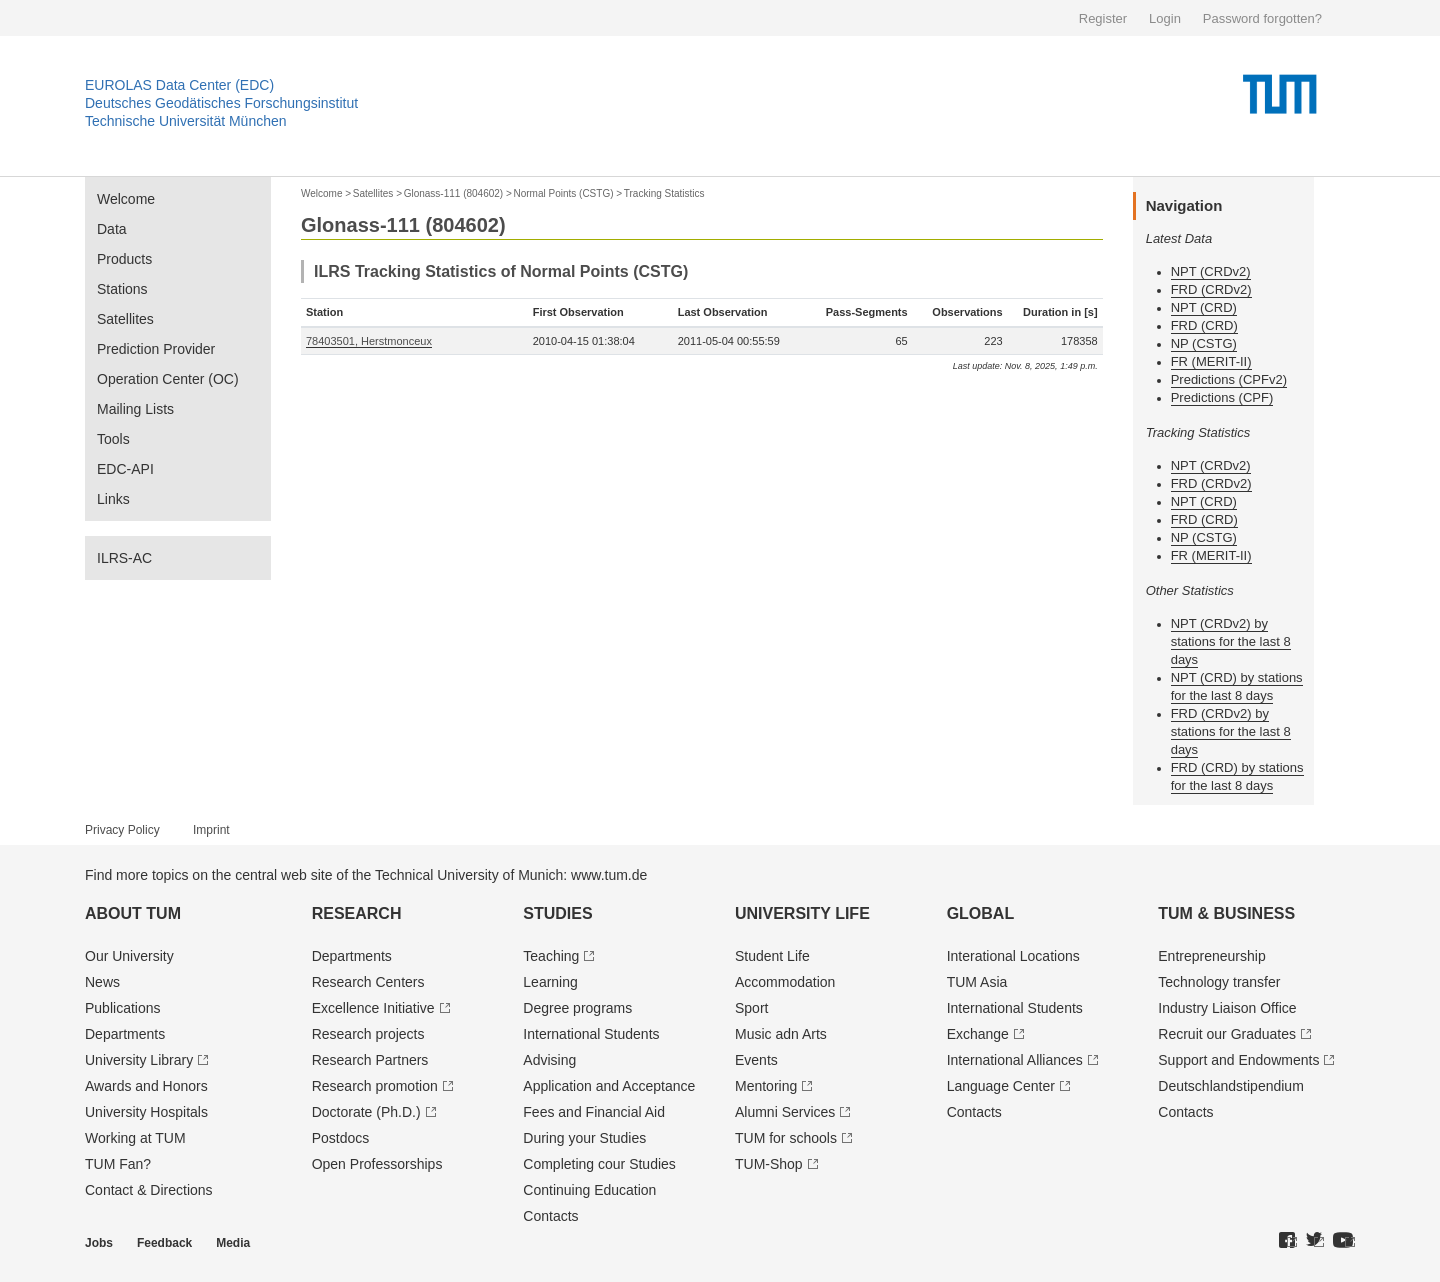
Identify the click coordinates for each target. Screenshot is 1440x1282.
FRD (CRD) (1204, 325)
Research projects (368, 1034)
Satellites (125, 319)
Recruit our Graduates (1227, 1034)
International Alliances (1015, 1060)
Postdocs (341, 1138)
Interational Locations (1013, 956)
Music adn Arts (781, 1034)
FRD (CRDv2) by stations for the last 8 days (1231, 731)
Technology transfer (1219, 982)
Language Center (1001, 1086)
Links (113, 499)
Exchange (978, 1034)
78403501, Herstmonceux (369, 341)
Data (112, 229)
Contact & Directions (149, 1190)
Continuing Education (589, 1190)
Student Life (772, 956)
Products (124, 259)
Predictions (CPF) (1222, 397)
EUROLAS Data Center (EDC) (179, 85)
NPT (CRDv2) (1211, 271)
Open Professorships (377, 1164)
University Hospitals (146, 1112)
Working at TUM (135, 1138)
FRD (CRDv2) (1211, 289)
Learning (550, 982)
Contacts (550, 1216)
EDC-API (125, 469)
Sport (751, 1008)
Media (233, 1243)
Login (1165, 18)
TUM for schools (786, 1138)
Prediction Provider (156, 349)
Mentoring (766, 1086)
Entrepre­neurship (1211, 956)
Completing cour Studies (599, 1164)
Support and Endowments (1238, 1060)
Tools (113, 439)
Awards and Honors (146, 1086)
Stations (122, 289)
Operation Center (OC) (168, 379)
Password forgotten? (1262, 18)
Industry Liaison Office (1227, 1008)
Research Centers (368, 982)
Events (756, 1060)
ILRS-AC (124, 558)
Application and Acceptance (609, 1086)
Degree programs (577, 1008)
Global (981, 913)
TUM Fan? (118, 1164)
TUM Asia (977, 982)
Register (1103, 18)
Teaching (551, 956)
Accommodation (785, 982)
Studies (557, 913)
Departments (125, 1034)
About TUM (133, 913)
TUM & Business (1226, 913)
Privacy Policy (122, 830)
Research (357, 913)
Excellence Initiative (373, 1008)
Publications (123, 1008)
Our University (129, 956)
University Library (139, 1060)
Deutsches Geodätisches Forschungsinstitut (221, 103)
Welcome (126, 199)
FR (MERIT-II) (1211, 361)
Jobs (99, 1243)
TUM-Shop (769, 1164)
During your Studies (584, 1138)
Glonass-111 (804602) (454, 193)
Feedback (164, 1243)
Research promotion (375, 1086)
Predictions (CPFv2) (1229, 379)
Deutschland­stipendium (1231, 1086)
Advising (549, 1060)
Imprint (211, 830)
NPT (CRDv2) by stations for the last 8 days (1231, 641)
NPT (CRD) (1204, 307)
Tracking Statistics (664, 193)
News (102, 982)
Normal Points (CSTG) (563, 193)
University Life (802, 913)
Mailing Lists (135, 409)
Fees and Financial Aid (594, 1112)
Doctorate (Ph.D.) (366, 1112)
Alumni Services (785, 1112)
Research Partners (370, 1060)
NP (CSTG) (1204, 343)
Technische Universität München (186, 121)
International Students (591, 1034)
